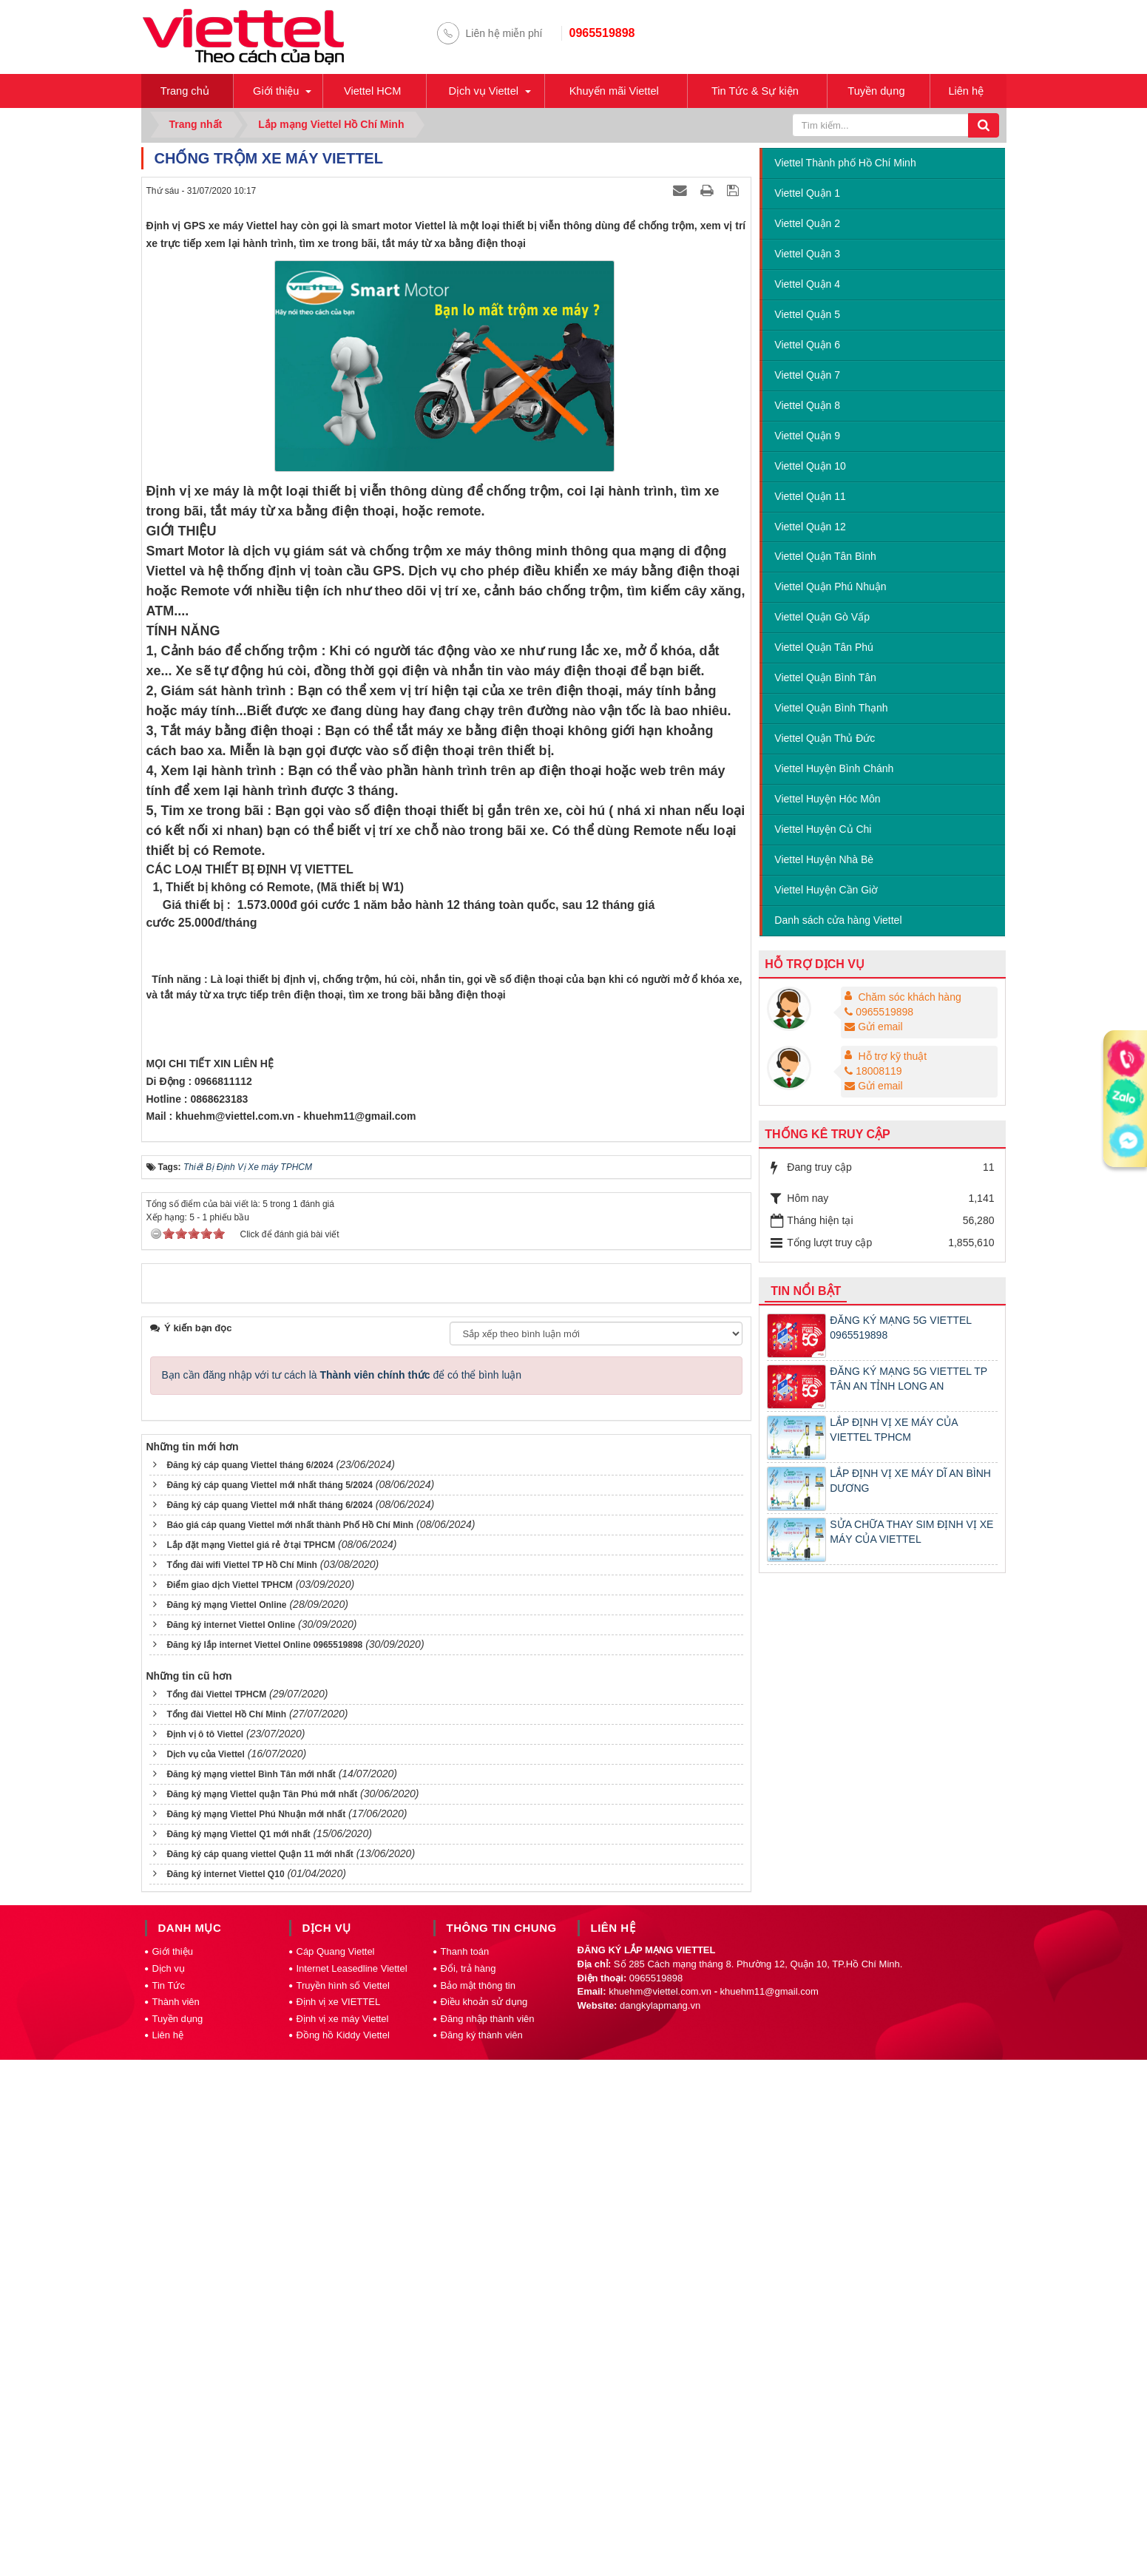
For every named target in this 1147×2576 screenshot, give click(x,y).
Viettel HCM (372, 91)
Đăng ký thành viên (482, 2556)
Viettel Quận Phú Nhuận (830, 589)
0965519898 (602, 33)
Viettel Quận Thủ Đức (824, 740)
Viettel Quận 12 (809, 528)
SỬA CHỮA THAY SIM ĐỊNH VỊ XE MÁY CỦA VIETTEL (911, 1533)
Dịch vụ (168, 2489)
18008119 (873, 1072)
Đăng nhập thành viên (488, 2539)
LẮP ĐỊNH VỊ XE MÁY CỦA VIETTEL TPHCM (893, 1431)
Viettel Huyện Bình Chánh (833, 770)
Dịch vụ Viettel (483, 91)
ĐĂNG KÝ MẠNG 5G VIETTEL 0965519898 (900, 1329)
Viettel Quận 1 (807, 194)
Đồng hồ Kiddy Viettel (343, 2556)
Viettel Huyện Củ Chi (822, 830)
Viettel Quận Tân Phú (823, 649)
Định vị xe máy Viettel (343, 2539)
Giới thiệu (276, 91)
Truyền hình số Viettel (343, 2506)
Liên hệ (970, 91)
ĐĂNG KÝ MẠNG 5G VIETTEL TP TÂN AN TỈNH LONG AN (908, 1380)
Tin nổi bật (806, 1292)
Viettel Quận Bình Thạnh (830, 709)
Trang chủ (186, 91)
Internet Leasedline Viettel (352, 2489)
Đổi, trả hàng (468, 2489)
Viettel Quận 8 (807, 407)
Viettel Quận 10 (809, 467)
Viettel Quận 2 (807, 225)
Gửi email (873, 1028)
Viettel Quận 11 (809, 498)
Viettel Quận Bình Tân (825, 679)
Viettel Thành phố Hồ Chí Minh (845, 164)
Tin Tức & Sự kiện (760, 91)
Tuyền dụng (882, 91)
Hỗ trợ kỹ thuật (892, 1058)
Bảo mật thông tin (478, 2506)
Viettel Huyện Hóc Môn (827, 800)
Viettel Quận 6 (807, 346)
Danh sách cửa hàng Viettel (837, 921)
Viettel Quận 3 (807, 255)
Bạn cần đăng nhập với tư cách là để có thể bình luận (342, 1896)
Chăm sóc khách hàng (909, 998)
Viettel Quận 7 (807, 376)
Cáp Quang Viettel (336, 2472)
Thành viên (176, 2522)
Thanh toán (465, 2472)
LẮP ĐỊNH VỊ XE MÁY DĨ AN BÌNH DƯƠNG (910, 1482)
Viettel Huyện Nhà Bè (823, 861)
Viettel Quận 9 (807, 437)
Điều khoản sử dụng (484, 2522)
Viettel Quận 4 (807, 285)
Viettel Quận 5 (807, 316)
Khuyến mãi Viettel (615, 91)
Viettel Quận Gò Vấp (822, 619)
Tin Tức (168, 2506)
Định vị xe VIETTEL (339, 2522)
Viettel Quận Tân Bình (825, 558)
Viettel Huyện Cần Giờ (826, 891)
